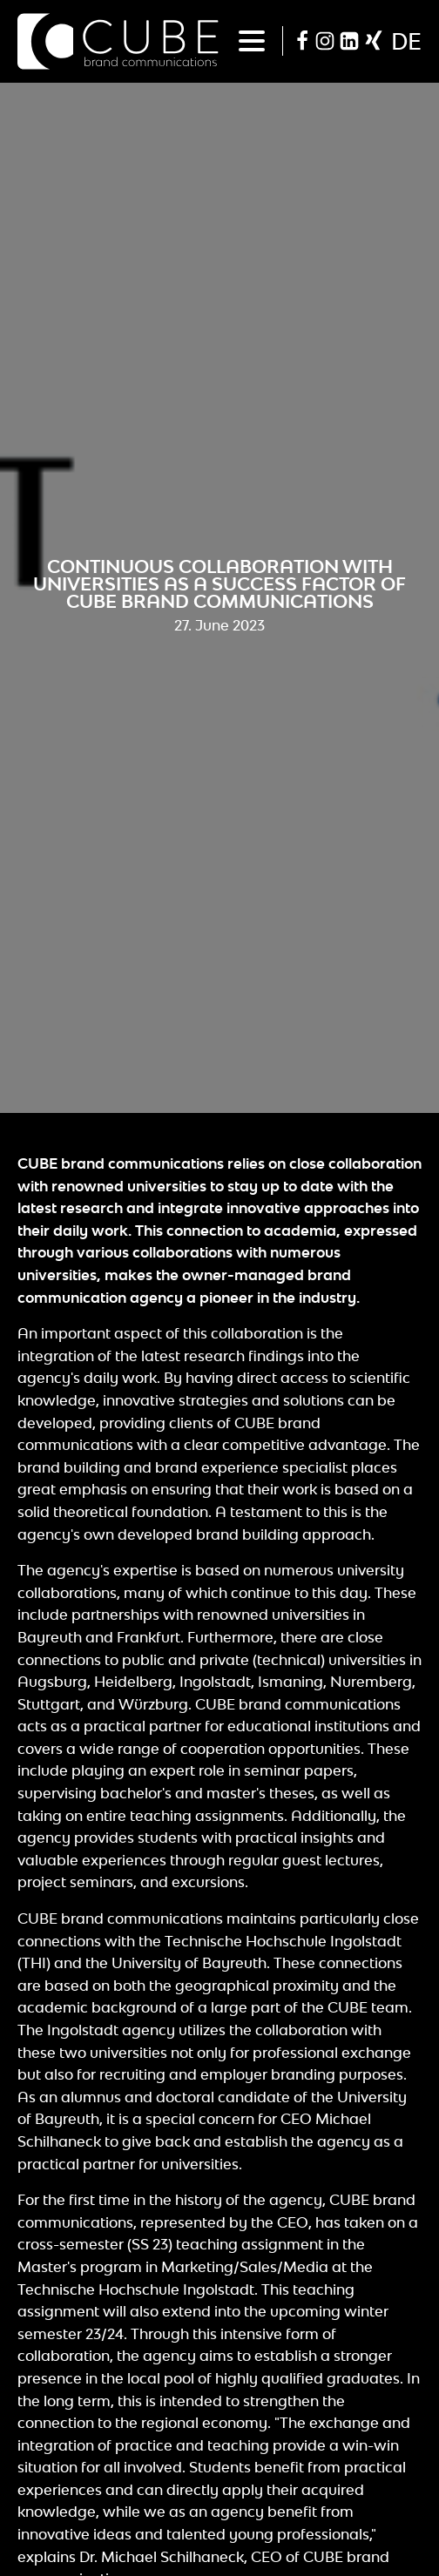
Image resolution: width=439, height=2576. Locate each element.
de (406, 41)
